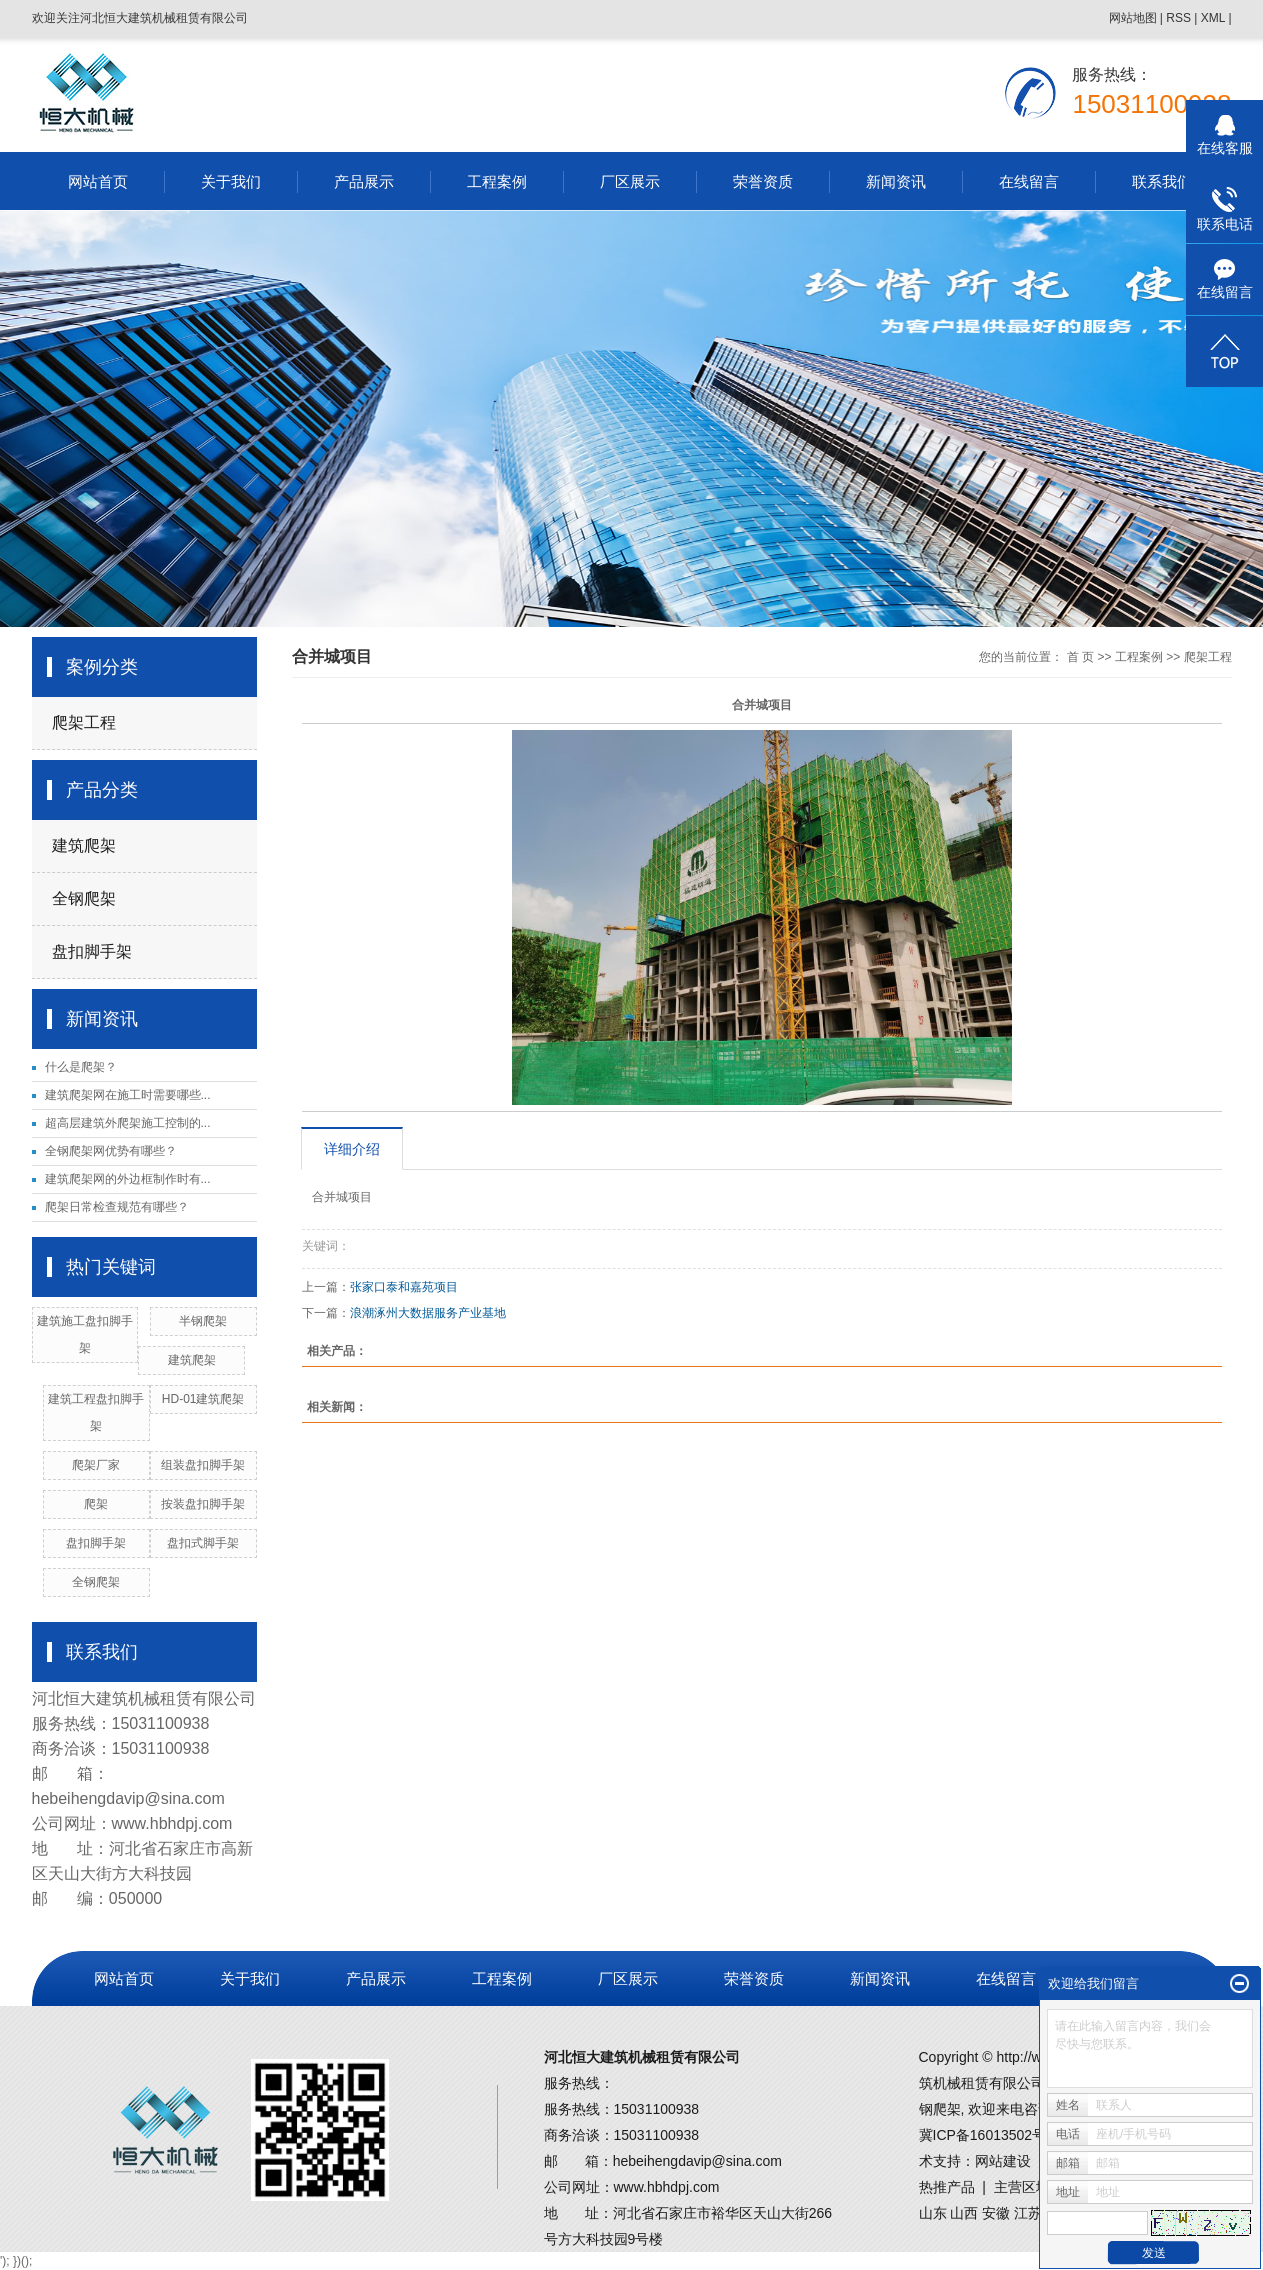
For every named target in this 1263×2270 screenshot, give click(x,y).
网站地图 (1133, 18)
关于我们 (231, 181)
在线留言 (1029, 181)
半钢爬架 (203, 1321)
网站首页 (98, 181)
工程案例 (497, 181)
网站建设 (1003, 2161)
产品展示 (364, 181)
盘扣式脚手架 (203, 1543)
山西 (964, 2213)
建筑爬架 (84, 845)
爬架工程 (84, 722)
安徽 (996, 2213)
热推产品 (947, 2187)
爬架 (96, 1504)
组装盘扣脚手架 (203, 1465)
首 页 (1080, 657)
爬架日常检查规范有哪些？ (117, 1207)
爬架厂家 (96, 1465)
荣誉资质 (763, 181)
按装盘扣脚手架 (203, 1504)
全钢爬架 (84, 898)
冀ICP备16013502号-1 (989, 2135)
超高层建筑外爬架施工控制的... (128, 1123)
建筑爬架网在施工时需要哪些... (128, 1095)
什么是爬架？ (81, 1067)
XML (1213, 18)
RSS (1178, 18)
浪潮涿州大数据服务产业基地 (428, 1313)
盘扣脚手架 (92, 951)
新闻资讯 (896, 181)
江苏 (1028, 2213)
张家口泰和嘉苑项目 (404, 1287)
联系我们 (1162, 181)
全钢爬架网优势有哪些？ (111, 1151)
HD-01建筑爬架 (203, 1399)
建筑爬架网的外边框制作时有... (128, 1179)
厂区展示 (630, 181)
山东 (933, 2213)
